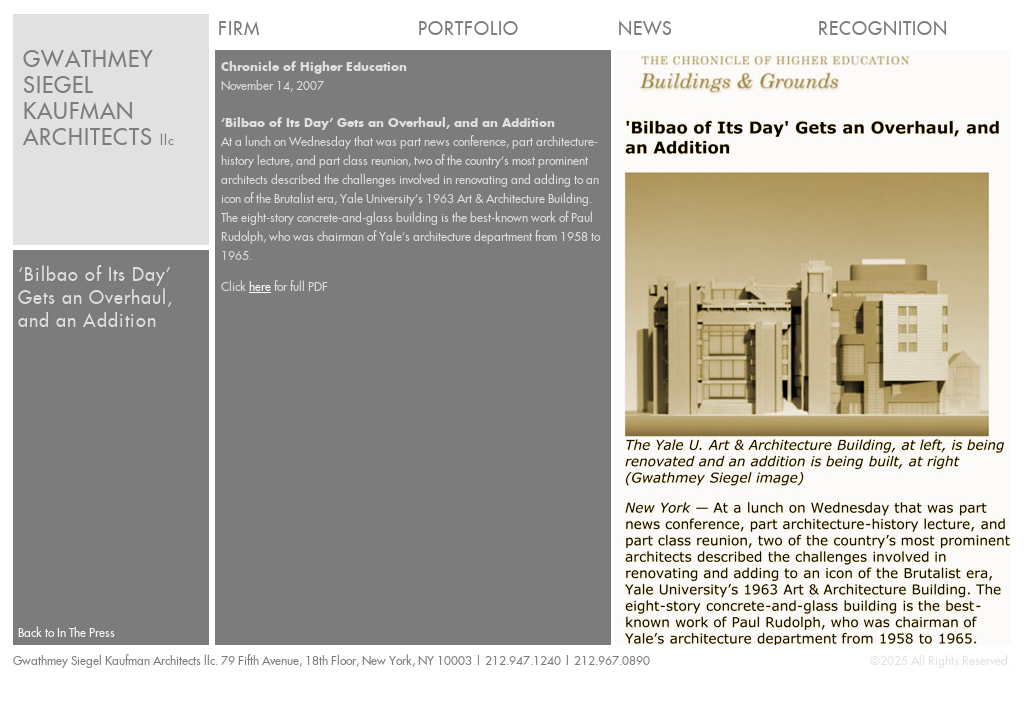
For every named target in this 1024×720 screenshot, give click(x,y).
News (645, 28)
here (260, 286)
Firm (239, 28)
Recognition (883, 28)
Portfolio (468, 28)
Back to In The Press (66, 632)
